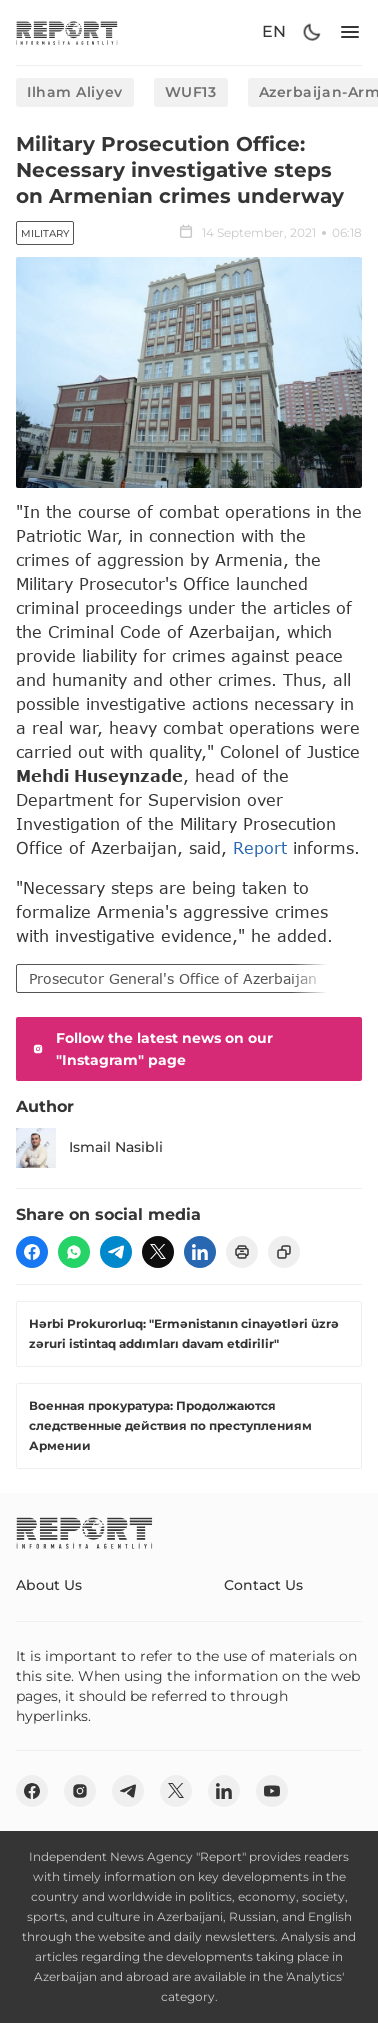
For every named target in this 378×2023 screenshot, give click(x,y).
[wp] (74, 1252)
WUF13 (191, 92)
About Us (49, 1585)
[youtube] (272, 1791)
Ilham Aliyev (75, 92)
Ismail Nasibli (89, 1148)
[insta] (80, 1791)
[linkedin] (200, 1252)
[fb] (32, 1252)
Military (45, 233)
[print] (242, 1252)
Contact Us (263, 1585)
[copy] (284, 1252)
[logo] (67, 32)
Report (260, 847)
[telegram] (116, 1252)
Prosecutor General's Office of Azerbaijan (173, 978)
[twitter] (158, 1252)
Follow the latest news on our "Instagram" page (150, 1049)
